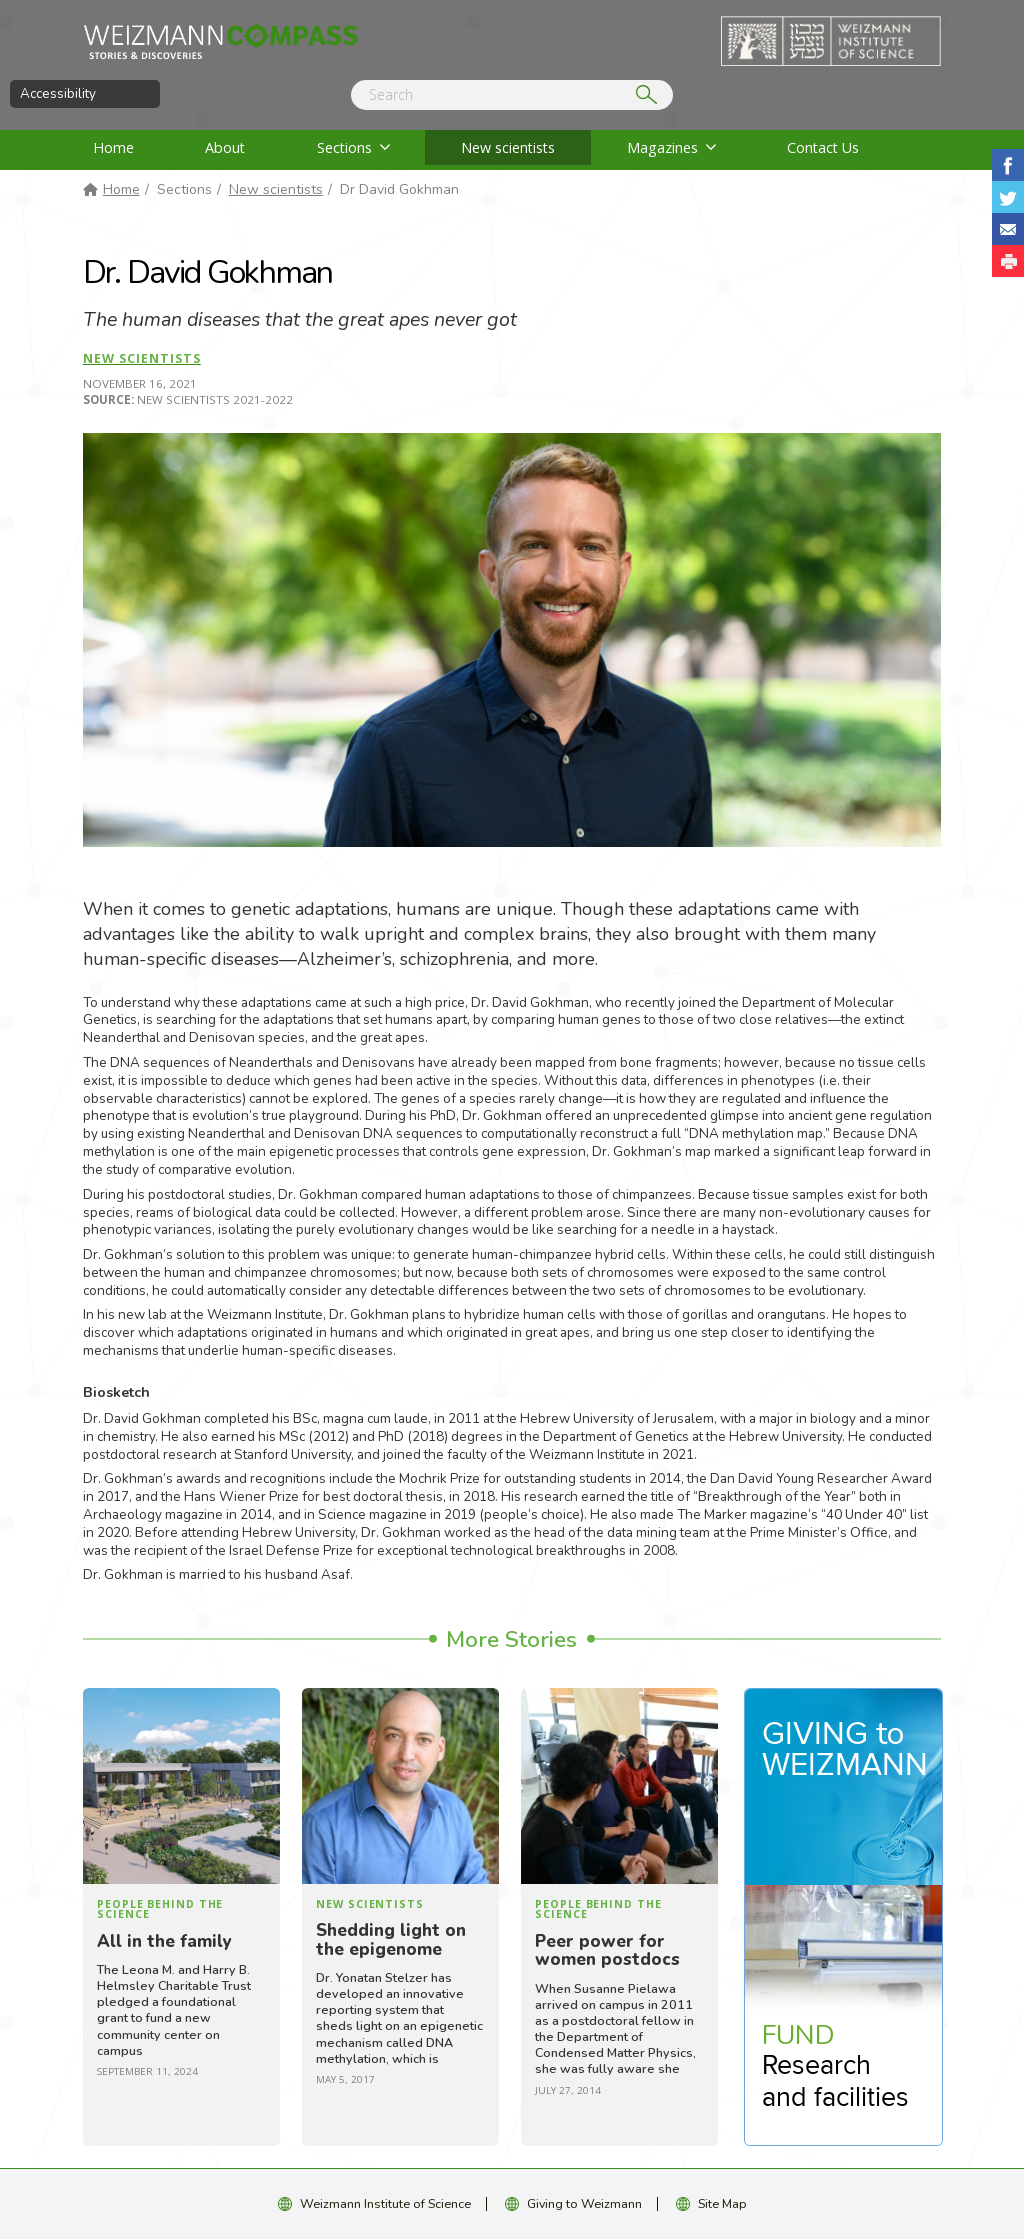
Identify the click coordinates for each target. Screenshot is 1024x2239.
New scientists (508, 147)
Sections (344, 147)
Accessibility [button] (58, 93)
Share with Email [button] (1008, 229)
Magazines (662, 147)
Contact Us (823, 147)
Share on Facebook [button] (1008, 165)
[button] (1008, 261)
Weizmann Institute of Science (385, 2203)
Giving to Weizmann (584, 2203)
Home (113, 147)
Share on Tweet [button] (1008, 197)
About (225, 147)
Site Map (722, 2203)
